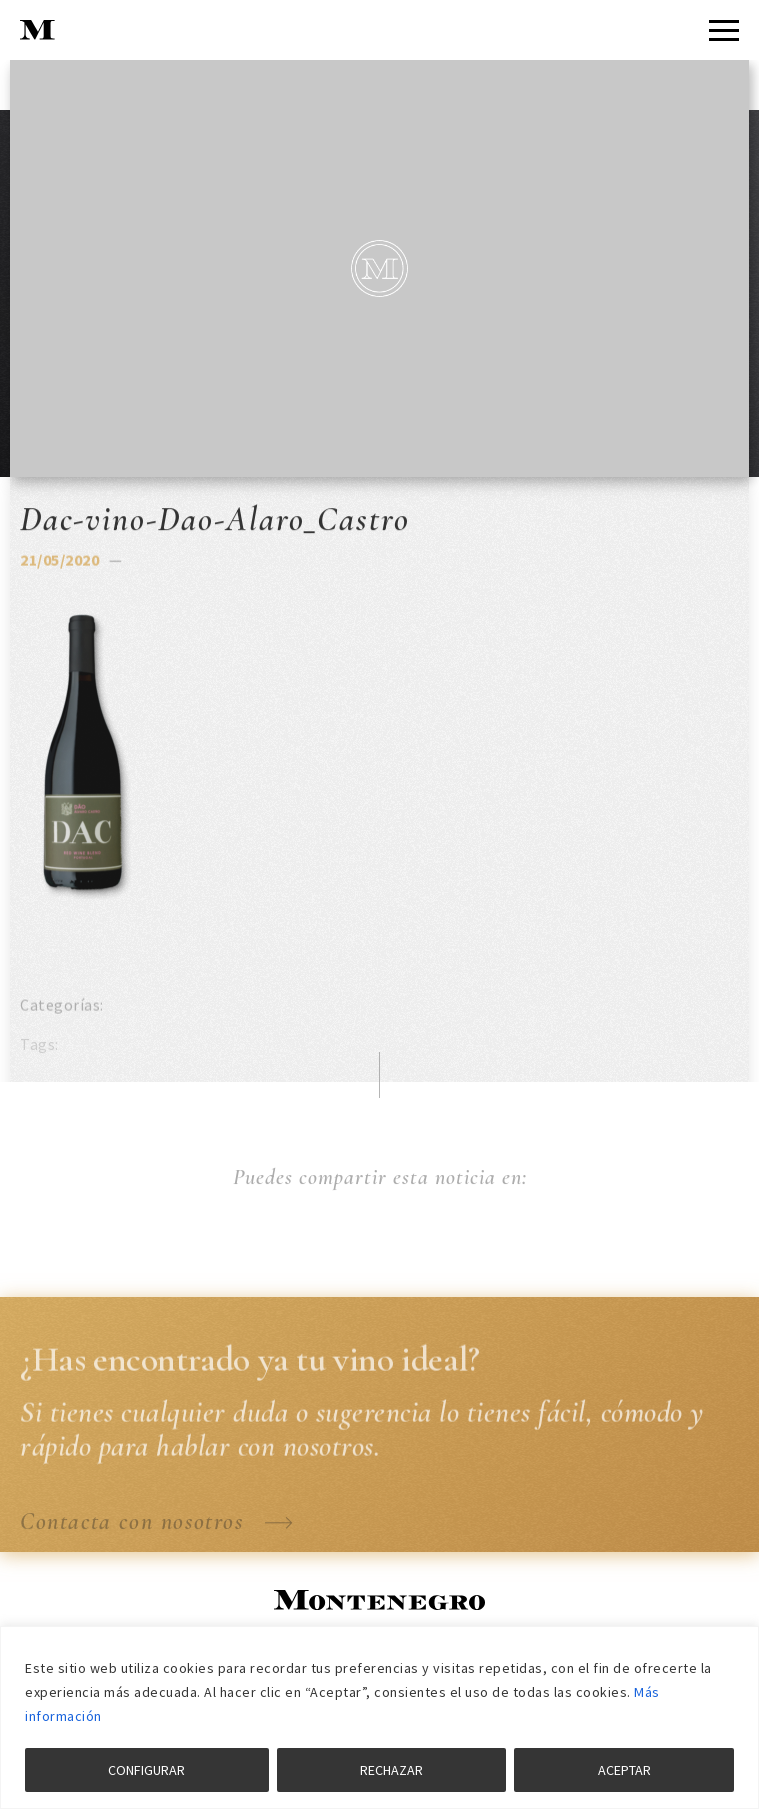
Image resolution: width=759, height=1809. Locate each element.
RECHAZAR (391, 1770)
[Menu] (724, 30)
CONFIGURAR (146, 1770)
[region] (379, 1717)
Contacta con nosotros (156, 1535)
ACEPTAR (624, 1770)
